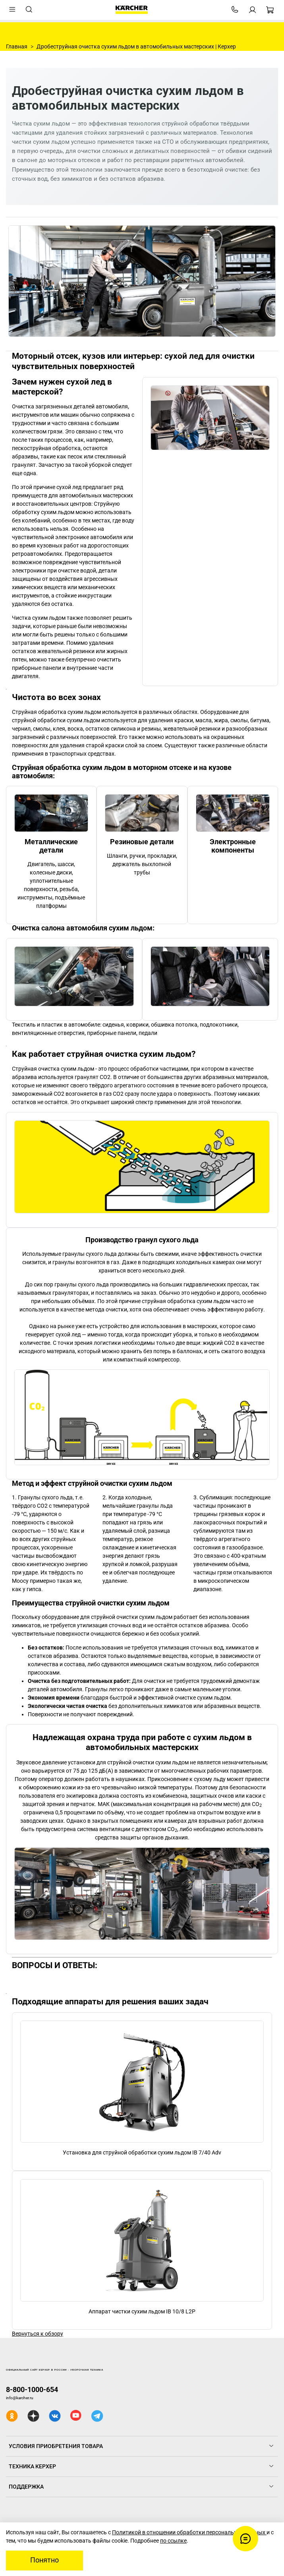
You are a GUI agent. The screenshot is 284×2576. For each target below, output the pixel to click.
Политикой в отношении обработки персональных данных (189, 2532)
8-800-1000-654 (32, 2389)
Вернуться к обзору (37, 2333)
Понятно (44, 2560)
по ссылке (173, 2540)
